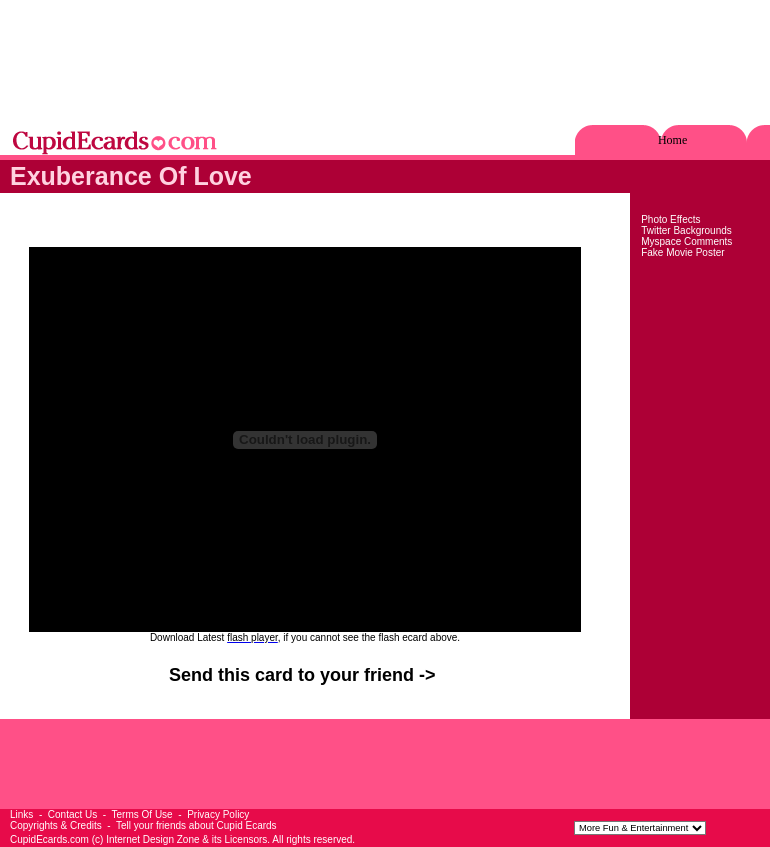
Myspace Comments (686, 241)
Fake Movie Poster (682, 252)
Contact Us (72, 814)
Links (21, 814)
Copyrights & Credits (56, 825)
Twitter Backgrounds (686, 230)
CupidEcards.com (49, 839)
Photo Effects (670, 219)
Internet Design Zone (152, 839)
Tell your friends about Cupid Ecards (196, 825)
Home (672, 140)
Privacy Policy (218, 814)
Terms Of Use (142, 814)
